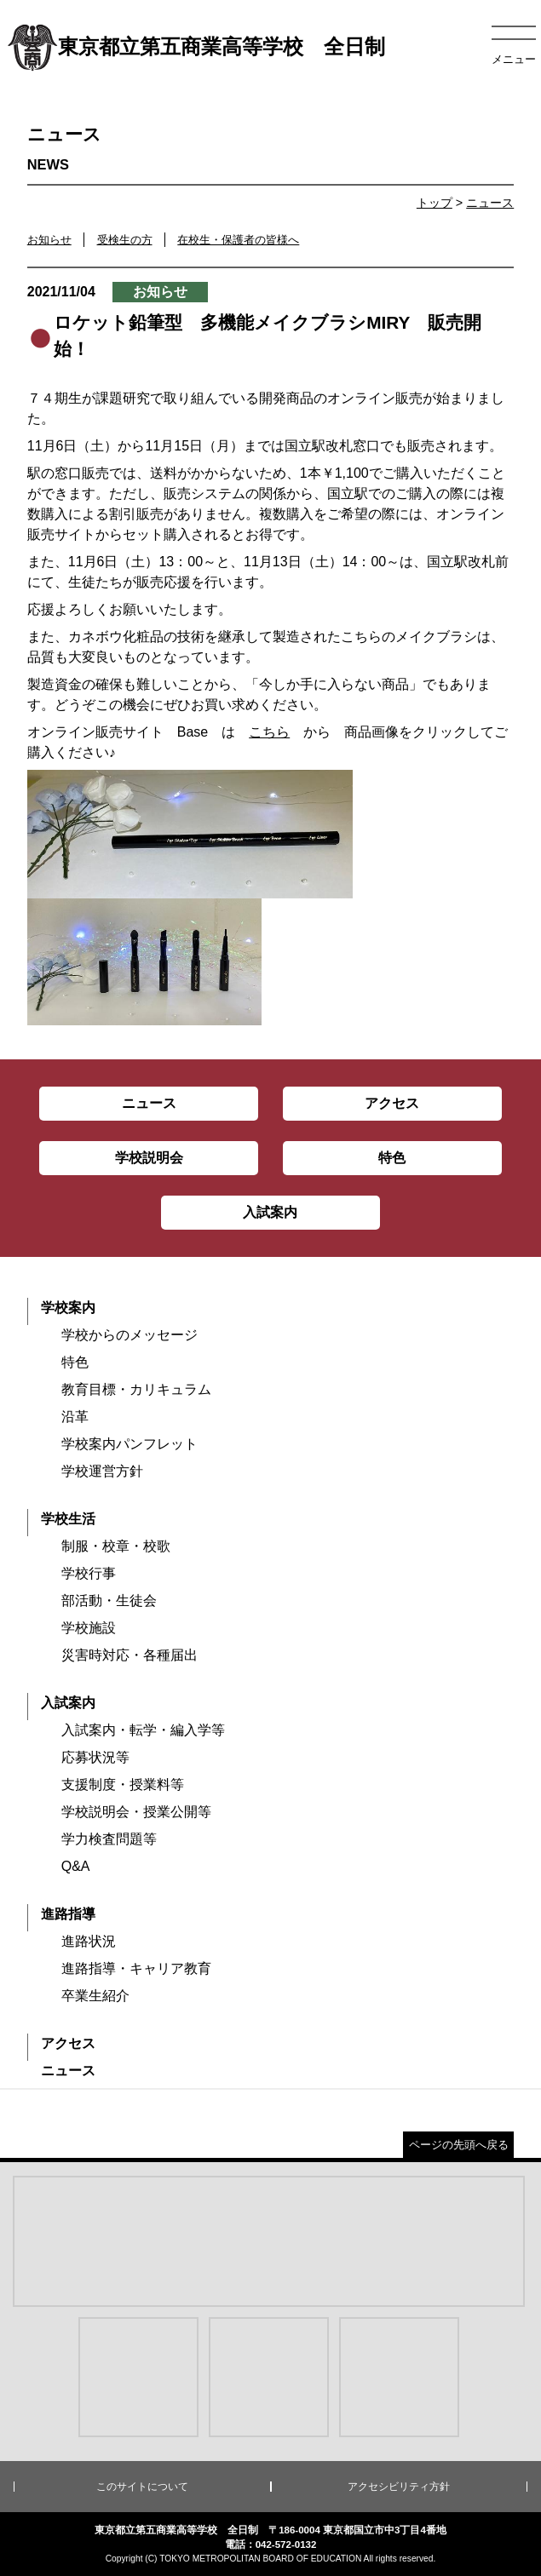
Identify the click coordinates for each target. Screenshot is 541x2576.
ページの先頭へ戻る (459, 2144)
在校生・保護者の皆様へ (238, 239)
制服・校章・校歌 (115, 1546)
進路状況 (88, 1941)
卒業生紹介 (95, 1995)
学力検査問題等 (109, 1839)
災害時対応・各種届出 (129, 1655)
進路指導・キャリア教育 (136, 1968)
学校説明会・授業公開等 (136, 1811)
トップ (434, 202)
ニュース (490, 202)
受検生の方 (125, 239)
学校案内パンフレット (129, 1444)
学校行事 (88, 1573)
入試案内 (68, 1702)
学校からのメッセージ (129, 1335)
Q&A (75, 1866)
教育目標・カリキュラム (136, 1389)
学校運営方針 (102, 1471)
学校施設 (88, 1628)
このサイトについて (142, 2487)
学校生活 (68, 1519)
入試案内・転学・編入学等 (143, 1730)
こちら (269, 732)
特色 (75, 1362)
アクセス (68, 2043)
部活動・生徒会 (109, 1600)
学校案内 (68, 1307)
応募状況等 (95, 1757)
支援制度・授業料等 (122, 1784)
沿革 (75, 1416)
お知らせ (49, 239)
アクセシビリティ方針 (399, 2487)
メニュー (514, 59)
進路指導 (68, 1914)
